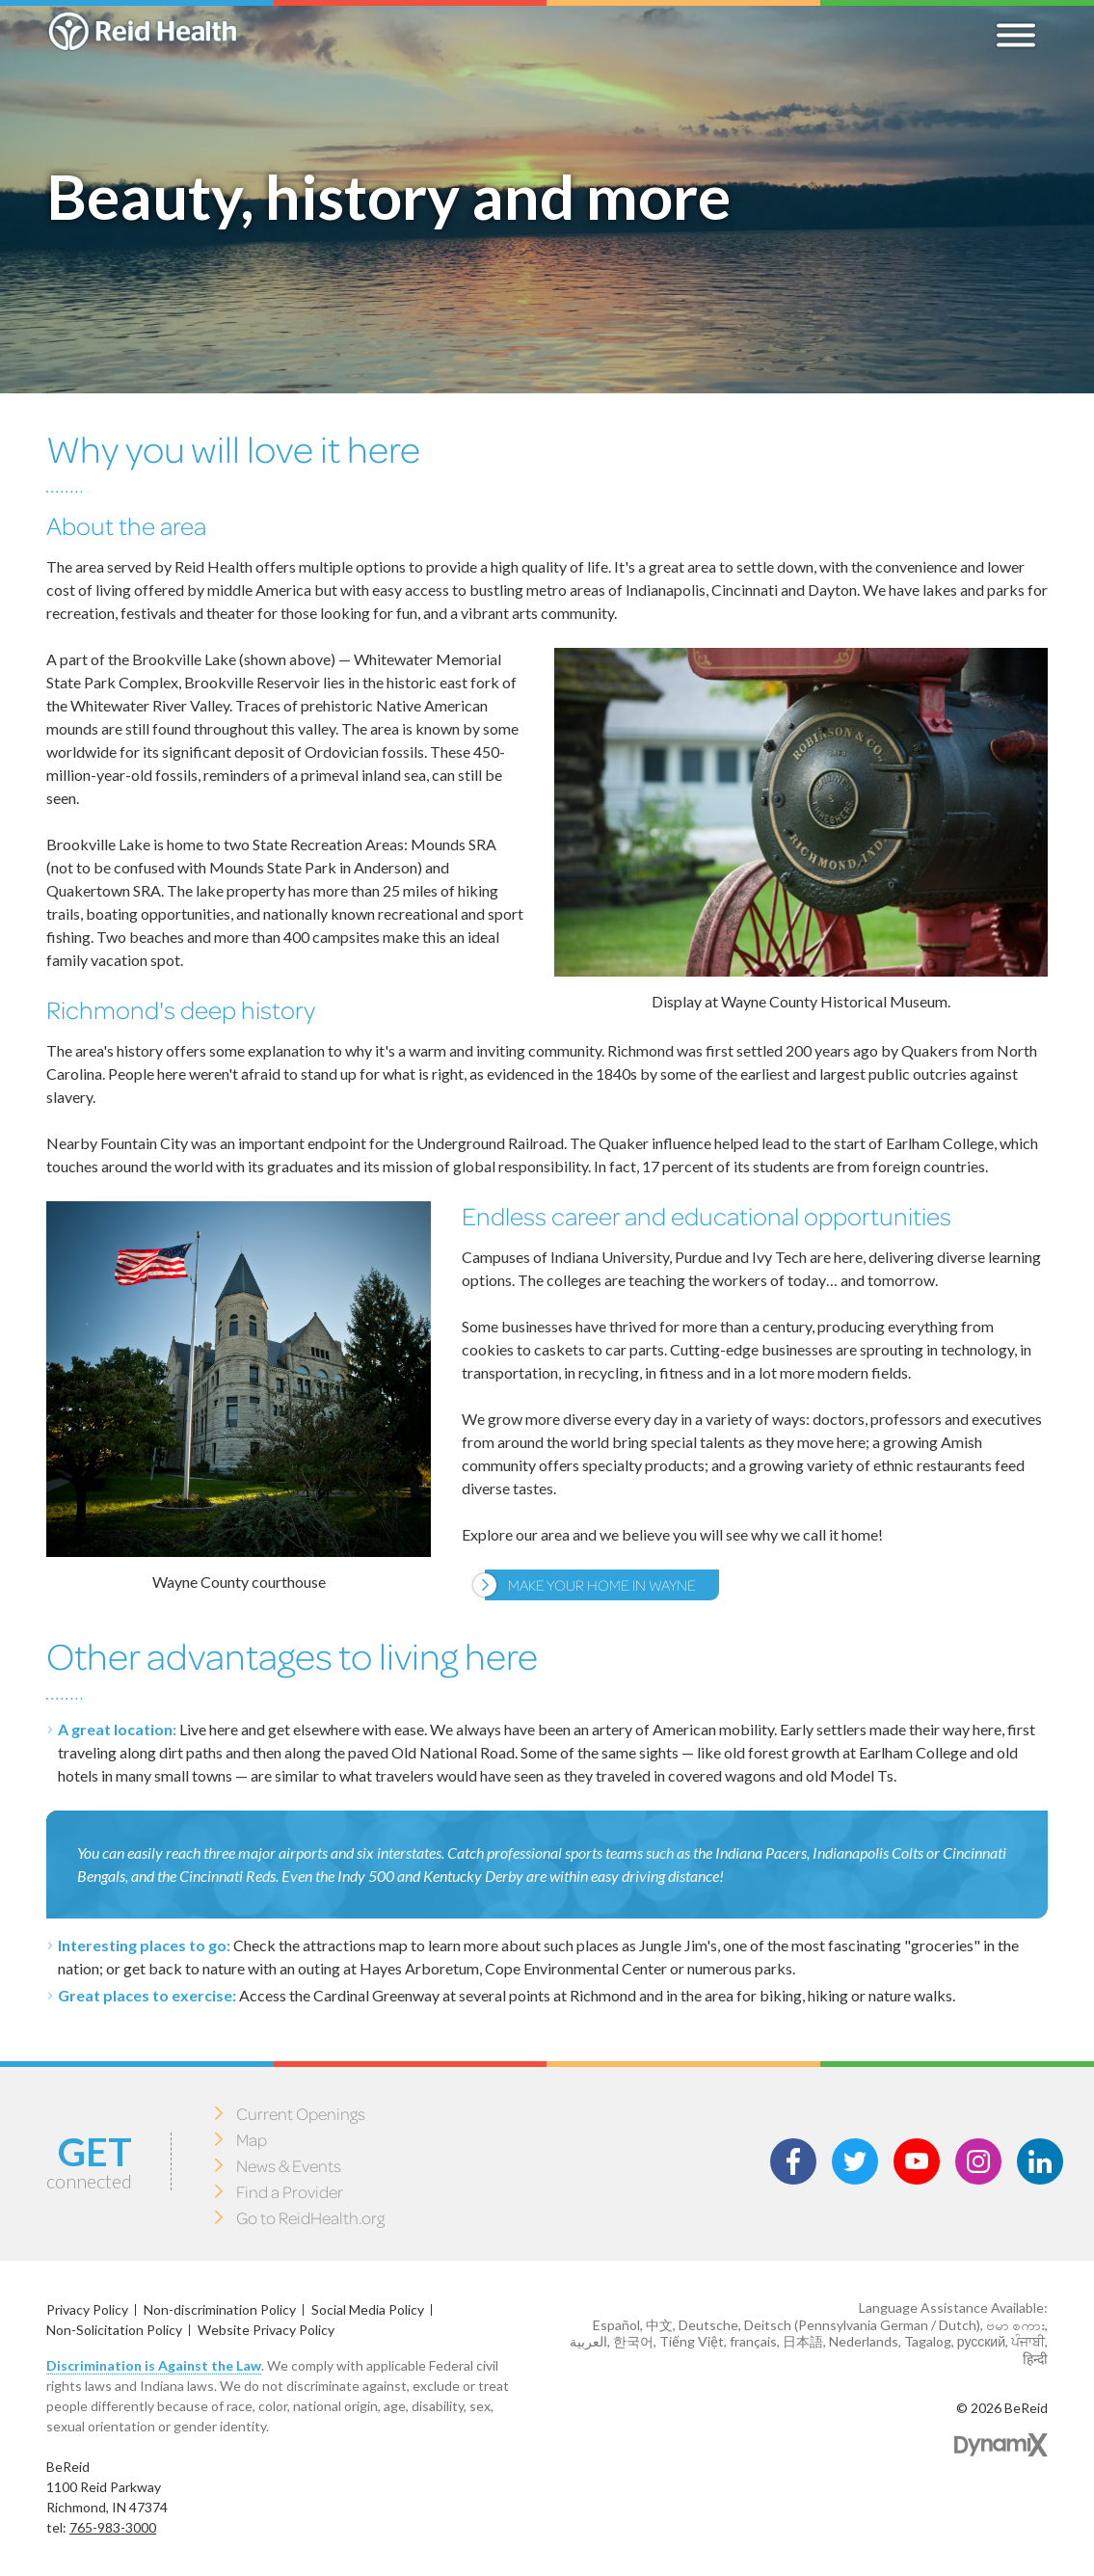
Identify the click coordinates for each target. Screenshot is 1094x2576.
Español (616, 2325)
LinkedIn (1040, 2161)
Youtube (917, 2161)
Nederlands (863, 2341)
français (753, 2341)
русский (981, 2341)
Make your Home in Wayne (602, 1584)
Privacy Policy (87, 2309)
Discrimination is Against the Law (153, 2365)
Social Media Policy (367, 2309)
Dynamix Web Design (1001, 2444)
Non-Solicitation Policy (114, 2329)
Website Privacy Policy (266, 2329)
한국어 (633, 2341)
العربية (588, 2341)
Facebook (793, 2161)
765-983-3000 (112, 2527)
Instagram (978, 2161)
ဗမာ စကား (1015, 2325)
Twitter (855, 2161)
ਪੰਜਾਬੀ (1028, 2341)
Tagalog (927, 2341)
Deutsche (708, 2325)
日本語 (803, 2341)
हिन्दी (1035, 2358)
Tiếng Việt (691, 2341)
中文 (659, 2325)
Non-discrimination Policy (220, 2309)
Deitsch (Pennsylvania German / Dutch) (862, 2325)
